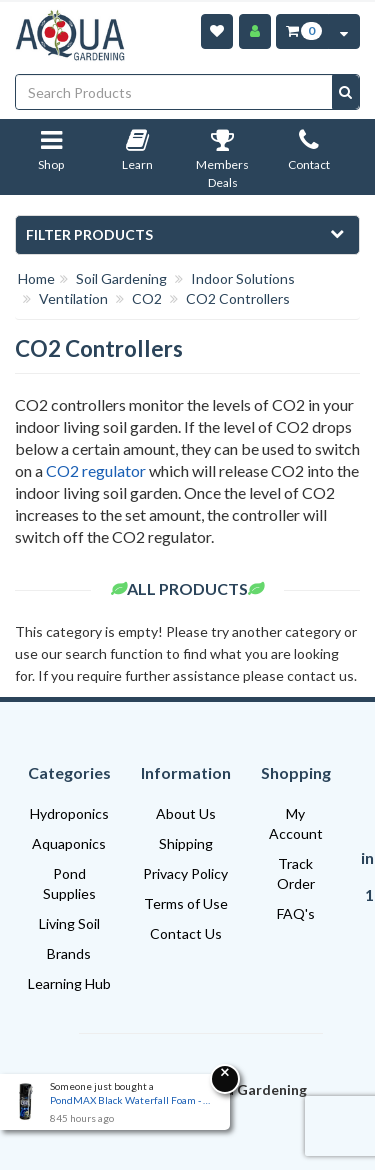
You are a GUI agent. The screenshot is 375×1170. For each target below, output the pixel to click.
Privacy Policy (185, 873)
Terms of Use (186, 903)
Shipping (186, 843)
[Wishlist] (217, 31)
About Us (186, 813)
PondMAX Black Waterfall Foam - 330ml (130, 1100)
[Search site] (345, 92)
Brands (69, 953)
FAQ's (296, 913)
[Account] (255, 31)
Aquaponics (69, 843)
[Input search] (174, 92)
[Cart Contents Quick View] (344, 31)
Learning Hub (69, 983)
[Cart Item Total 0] (302, 31)
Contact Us (186, 933)
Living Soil (69, 923)
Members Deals (222, 163)
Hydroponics (69, 813)
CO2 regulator (96, 470)
